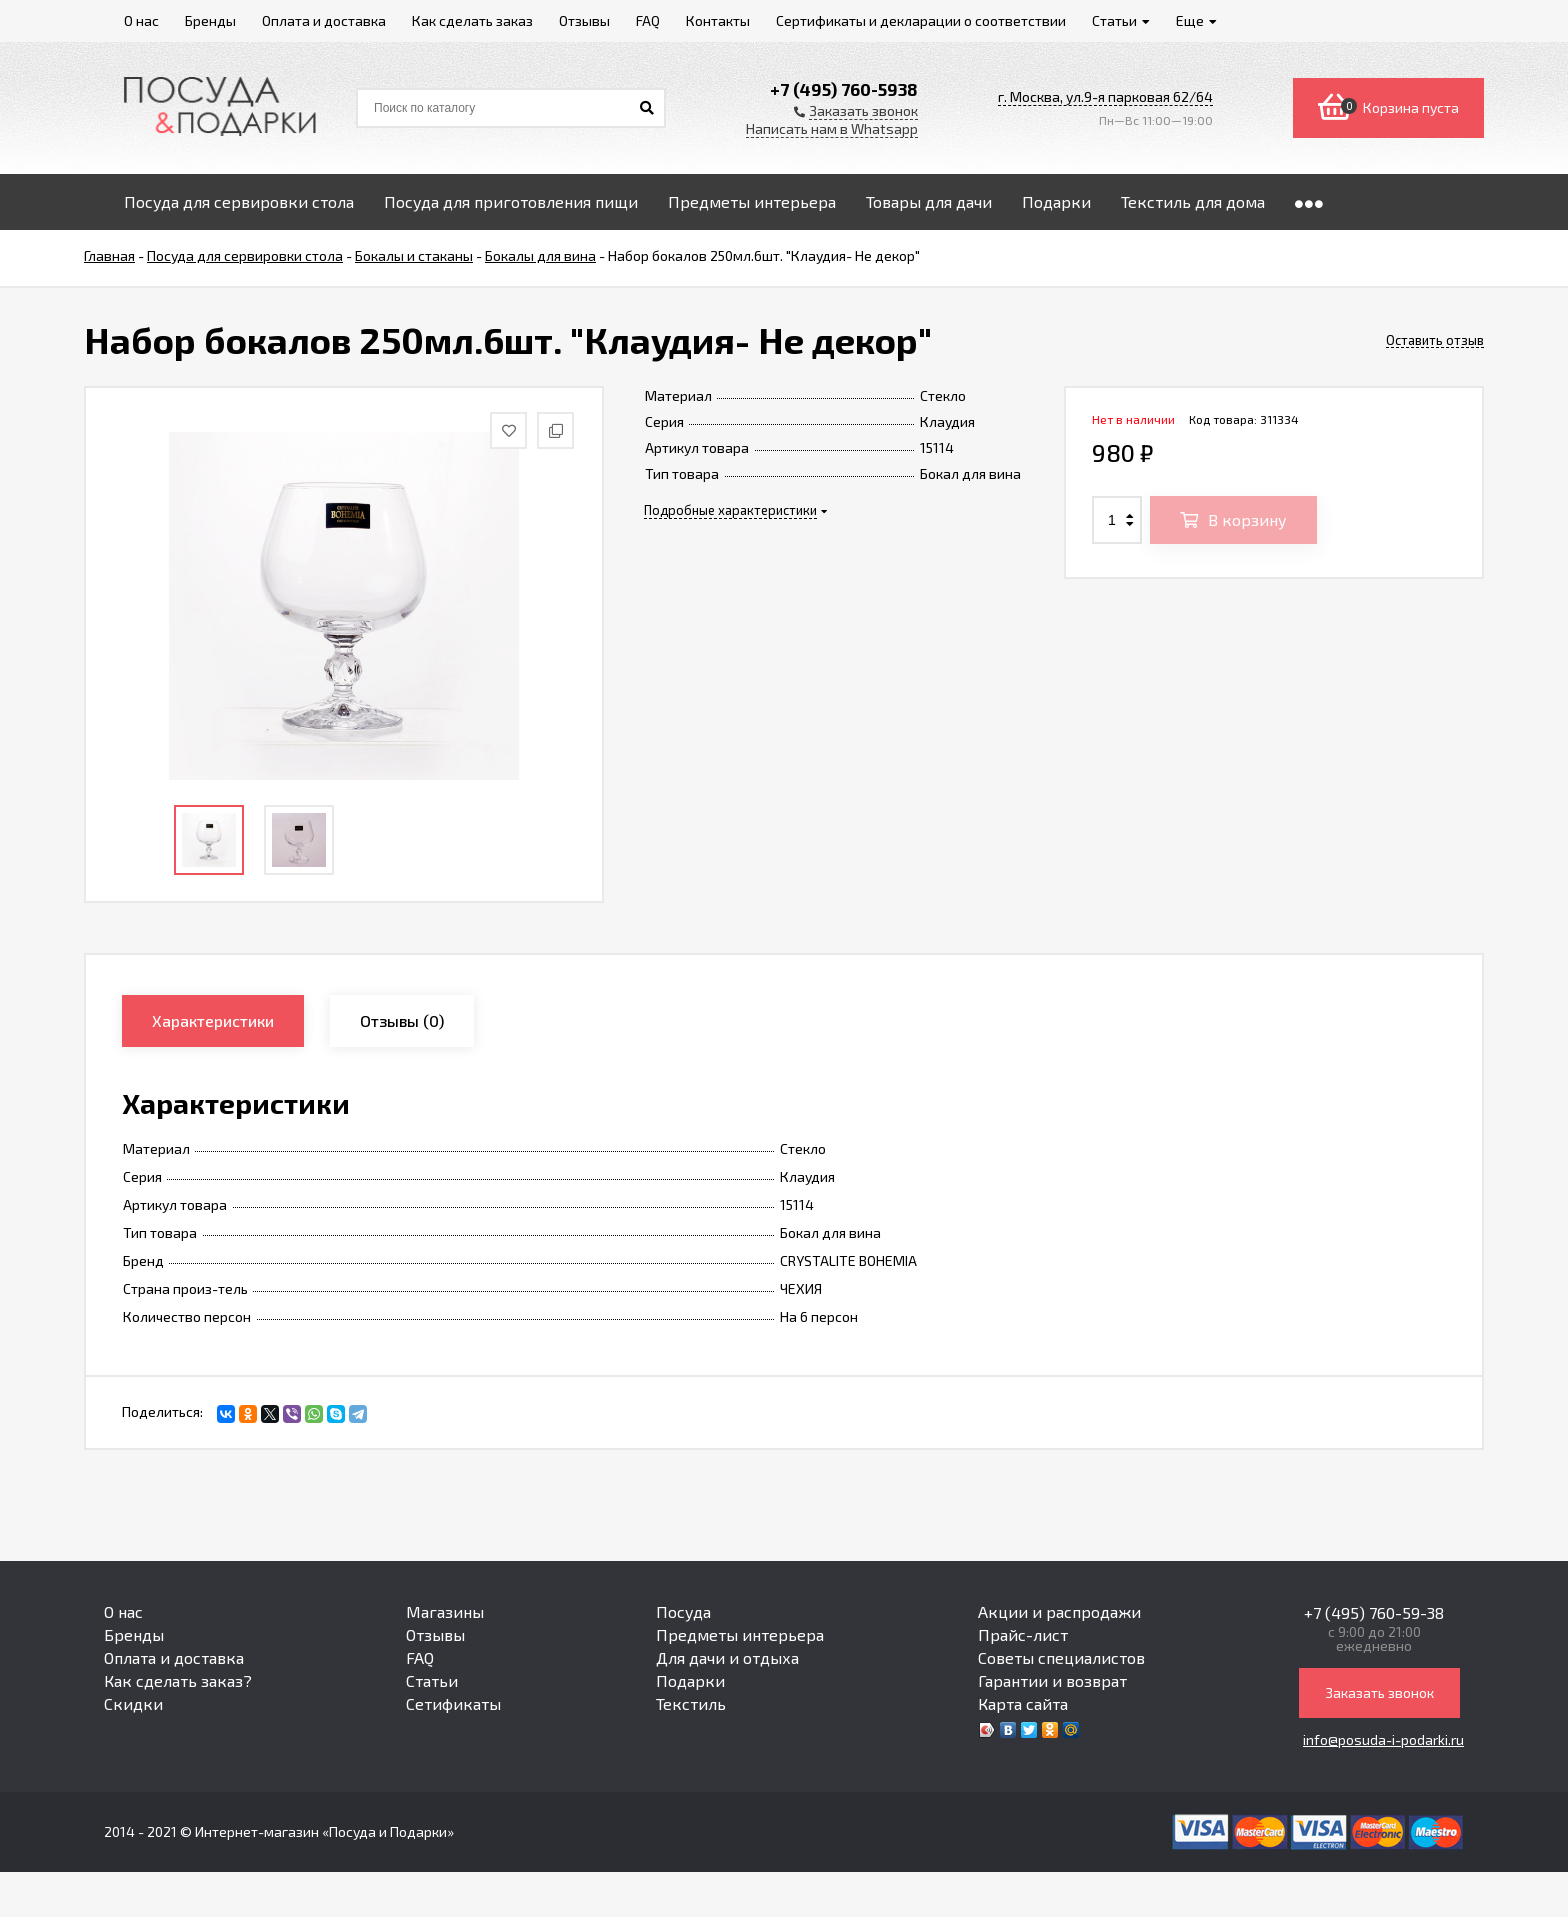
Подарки (690, 1680)
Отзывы (435, 1634)
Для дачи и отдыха (727, 1657)
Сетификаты (453, 1703)
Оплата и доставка (174, 1657)
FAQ (420, 1657)
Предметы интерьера (740, 1634)
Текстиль (691, 1703)
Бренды (134, 1634)
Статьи (432, 1680)
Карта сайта (1023, 1703)
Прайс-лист (1023, 1634)
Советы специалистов (1061, 1657)
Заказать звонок (1379, 1692)
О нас (123, 1611)
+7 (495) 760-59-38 (1374, 1612)
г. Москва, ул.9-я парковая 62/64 (1105, 96)
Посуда (683, 1611)
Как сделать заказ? (178, 1680)
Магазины (445, 1611)
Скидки (133, 1703)
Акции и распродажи (1059, 1611)
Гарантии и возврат (1052, 1680)
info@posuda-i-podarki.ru (1383, 1739)
